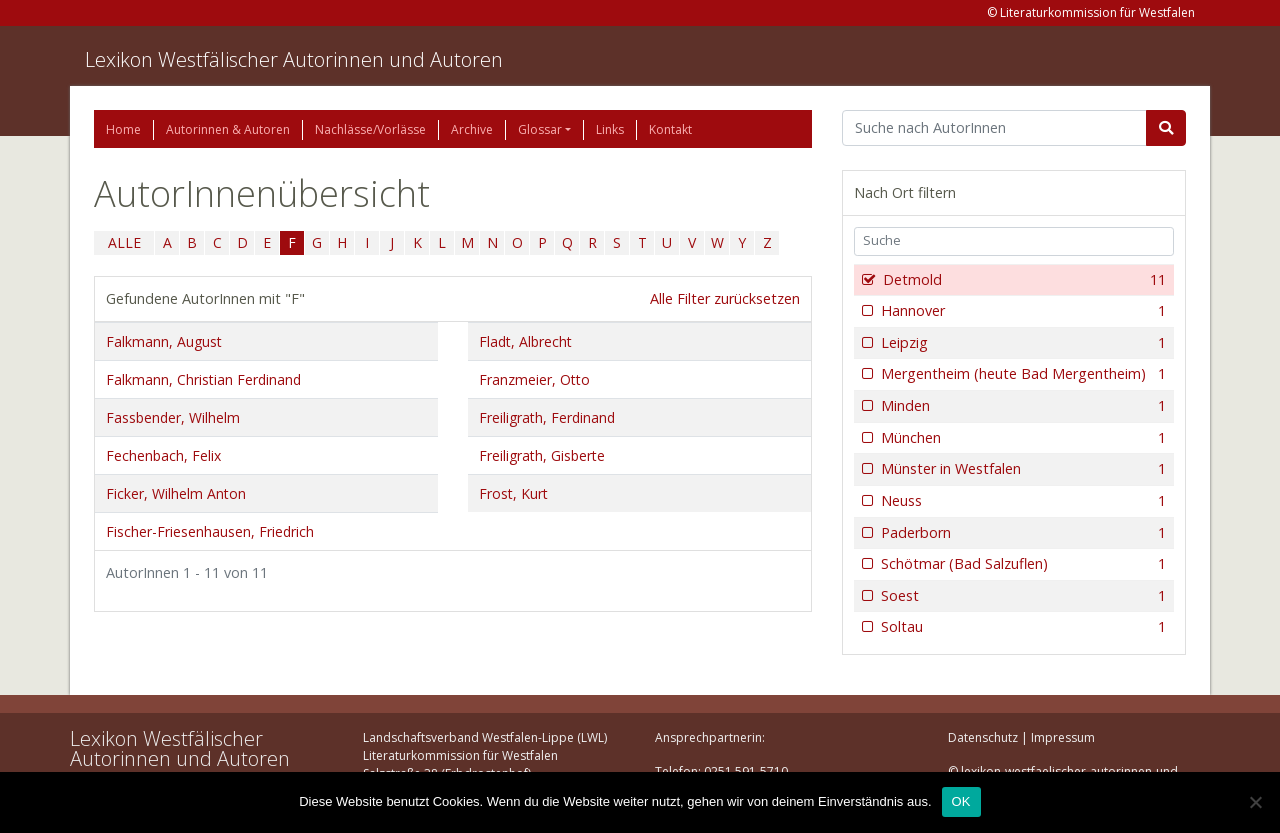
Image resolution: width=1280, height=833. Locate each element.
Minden (1021, 406)
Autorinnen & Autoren (228, 129)
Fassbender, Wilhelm (173, 417)
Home (123, 129)
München (1021, 438)
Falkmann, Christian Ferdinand (203, 379)
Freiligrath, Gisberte (542, 455)
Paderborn (1021, 533)
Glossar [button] (540, 129)
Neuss (1021, 501)
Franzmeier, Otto (534, 379)
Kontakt (670, 129)
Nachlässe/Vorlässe (370, 129)
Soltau (1021, 627)
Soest (1021, 596)
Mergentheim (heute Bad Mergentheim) (1021, 374)
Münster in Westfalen (1021, 469)
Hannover (1021, 311)
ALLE (124, 242)
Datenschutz (983, 737)
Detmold (1022, 280)
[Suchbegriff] (994, 128)
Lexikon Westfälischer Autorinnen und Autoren (294, 59)
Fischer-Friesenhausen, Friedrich (210, 531)
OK (961, 801)
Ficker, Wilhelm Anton (176, 493)
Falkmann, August (164, 341)
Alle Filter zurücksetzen (725, 298)
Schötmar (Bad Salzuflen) (1021, 564)
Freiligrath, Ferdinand (547, 417)
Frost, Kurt (513, 493)
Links (610, 129)
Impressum (1063, 737)
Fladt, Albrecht (525, 341)
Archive (472, 129)
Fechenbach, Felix (163, 455)
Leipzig (1021, 343)
